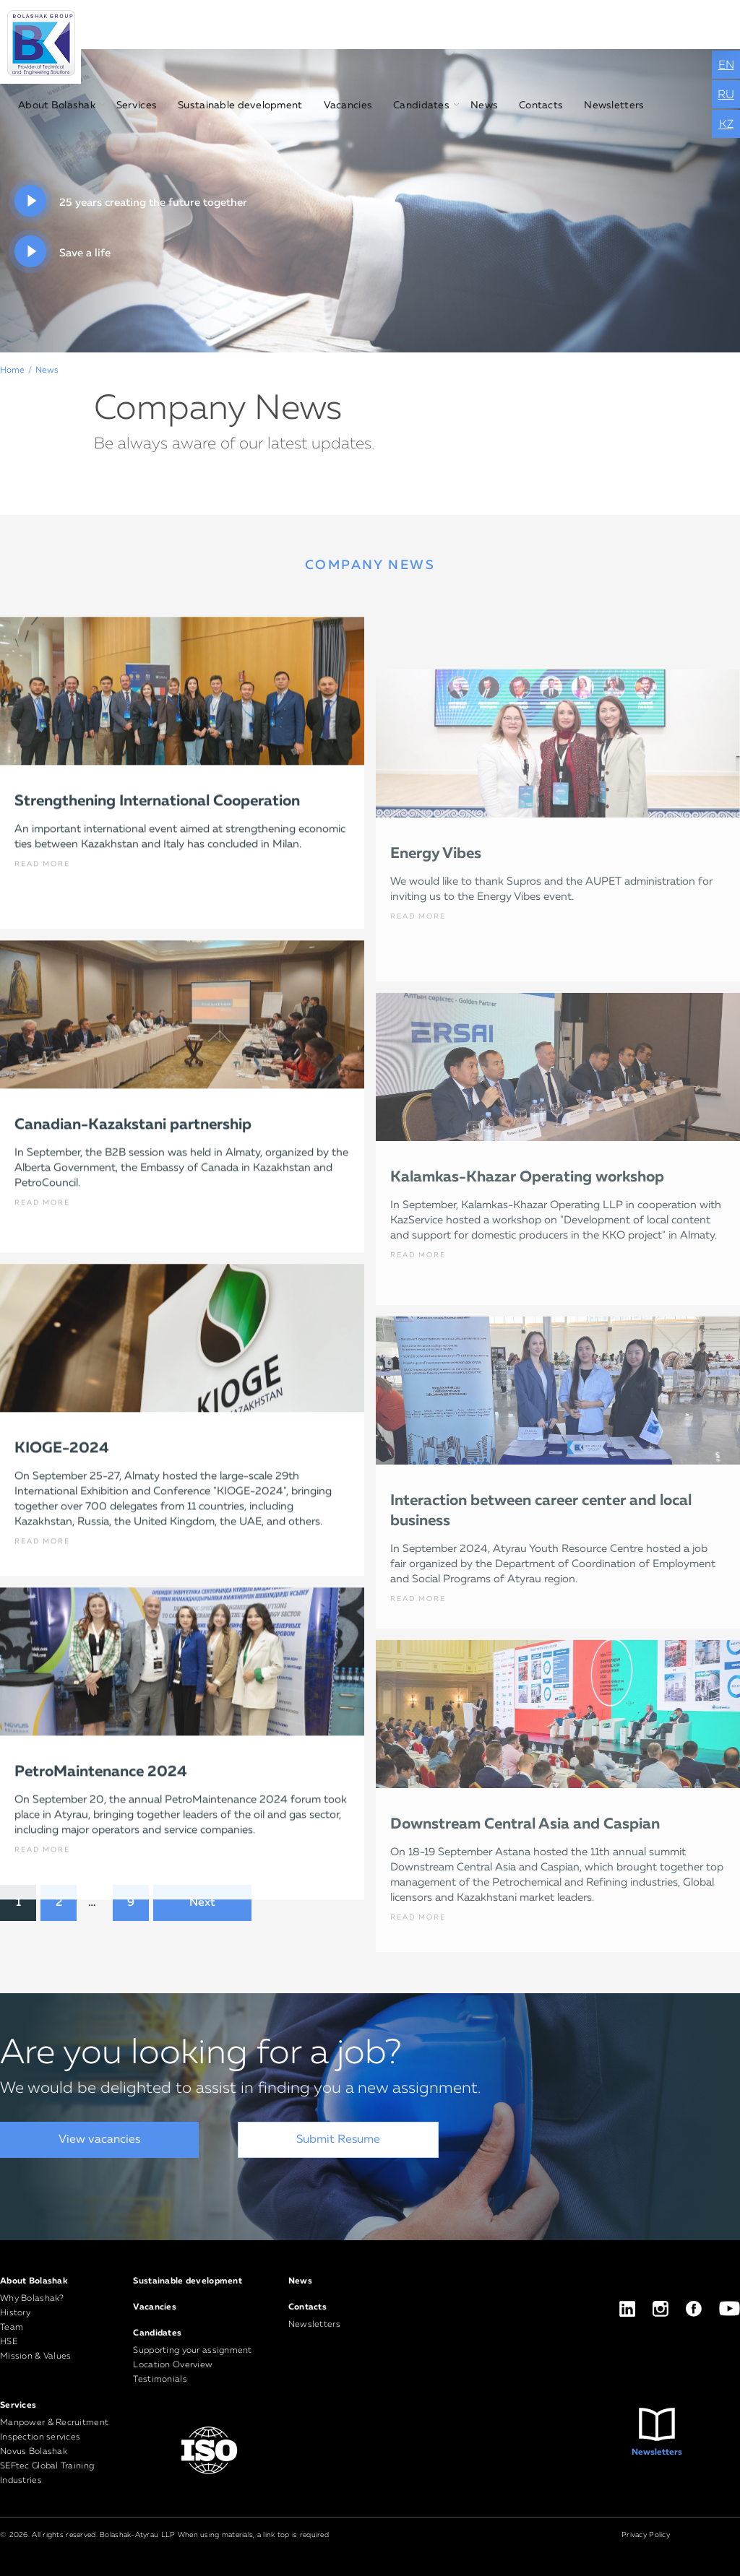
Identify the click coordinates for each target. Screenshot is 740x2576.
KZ (726, 125)
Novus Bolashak (33, 2451)
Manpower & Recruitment (54, 2423)
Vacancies (348, 105)
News (484, 105)
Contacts (541, 105)
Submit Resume (338, 2140)
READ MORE (42, 961)
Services (136, 105)
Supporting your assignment (192, 2350)
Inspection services (40, 2437)
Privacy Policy (645, 2534)
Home (12, 370)
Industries (21, 2480)
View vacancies (99, 2140)
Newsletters (614, 105)
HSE (8, 2342)
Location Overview (172, 2365)
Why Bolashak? (32, 2298)
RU (726, 95)
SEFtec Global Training (47, 2466)
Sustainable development (240, 105)
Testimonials (159, 2379)
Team (11, 2327)
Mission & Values (35, 2356)
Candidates (421, 105)
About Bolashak (56, 105)
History (15, 2313)
